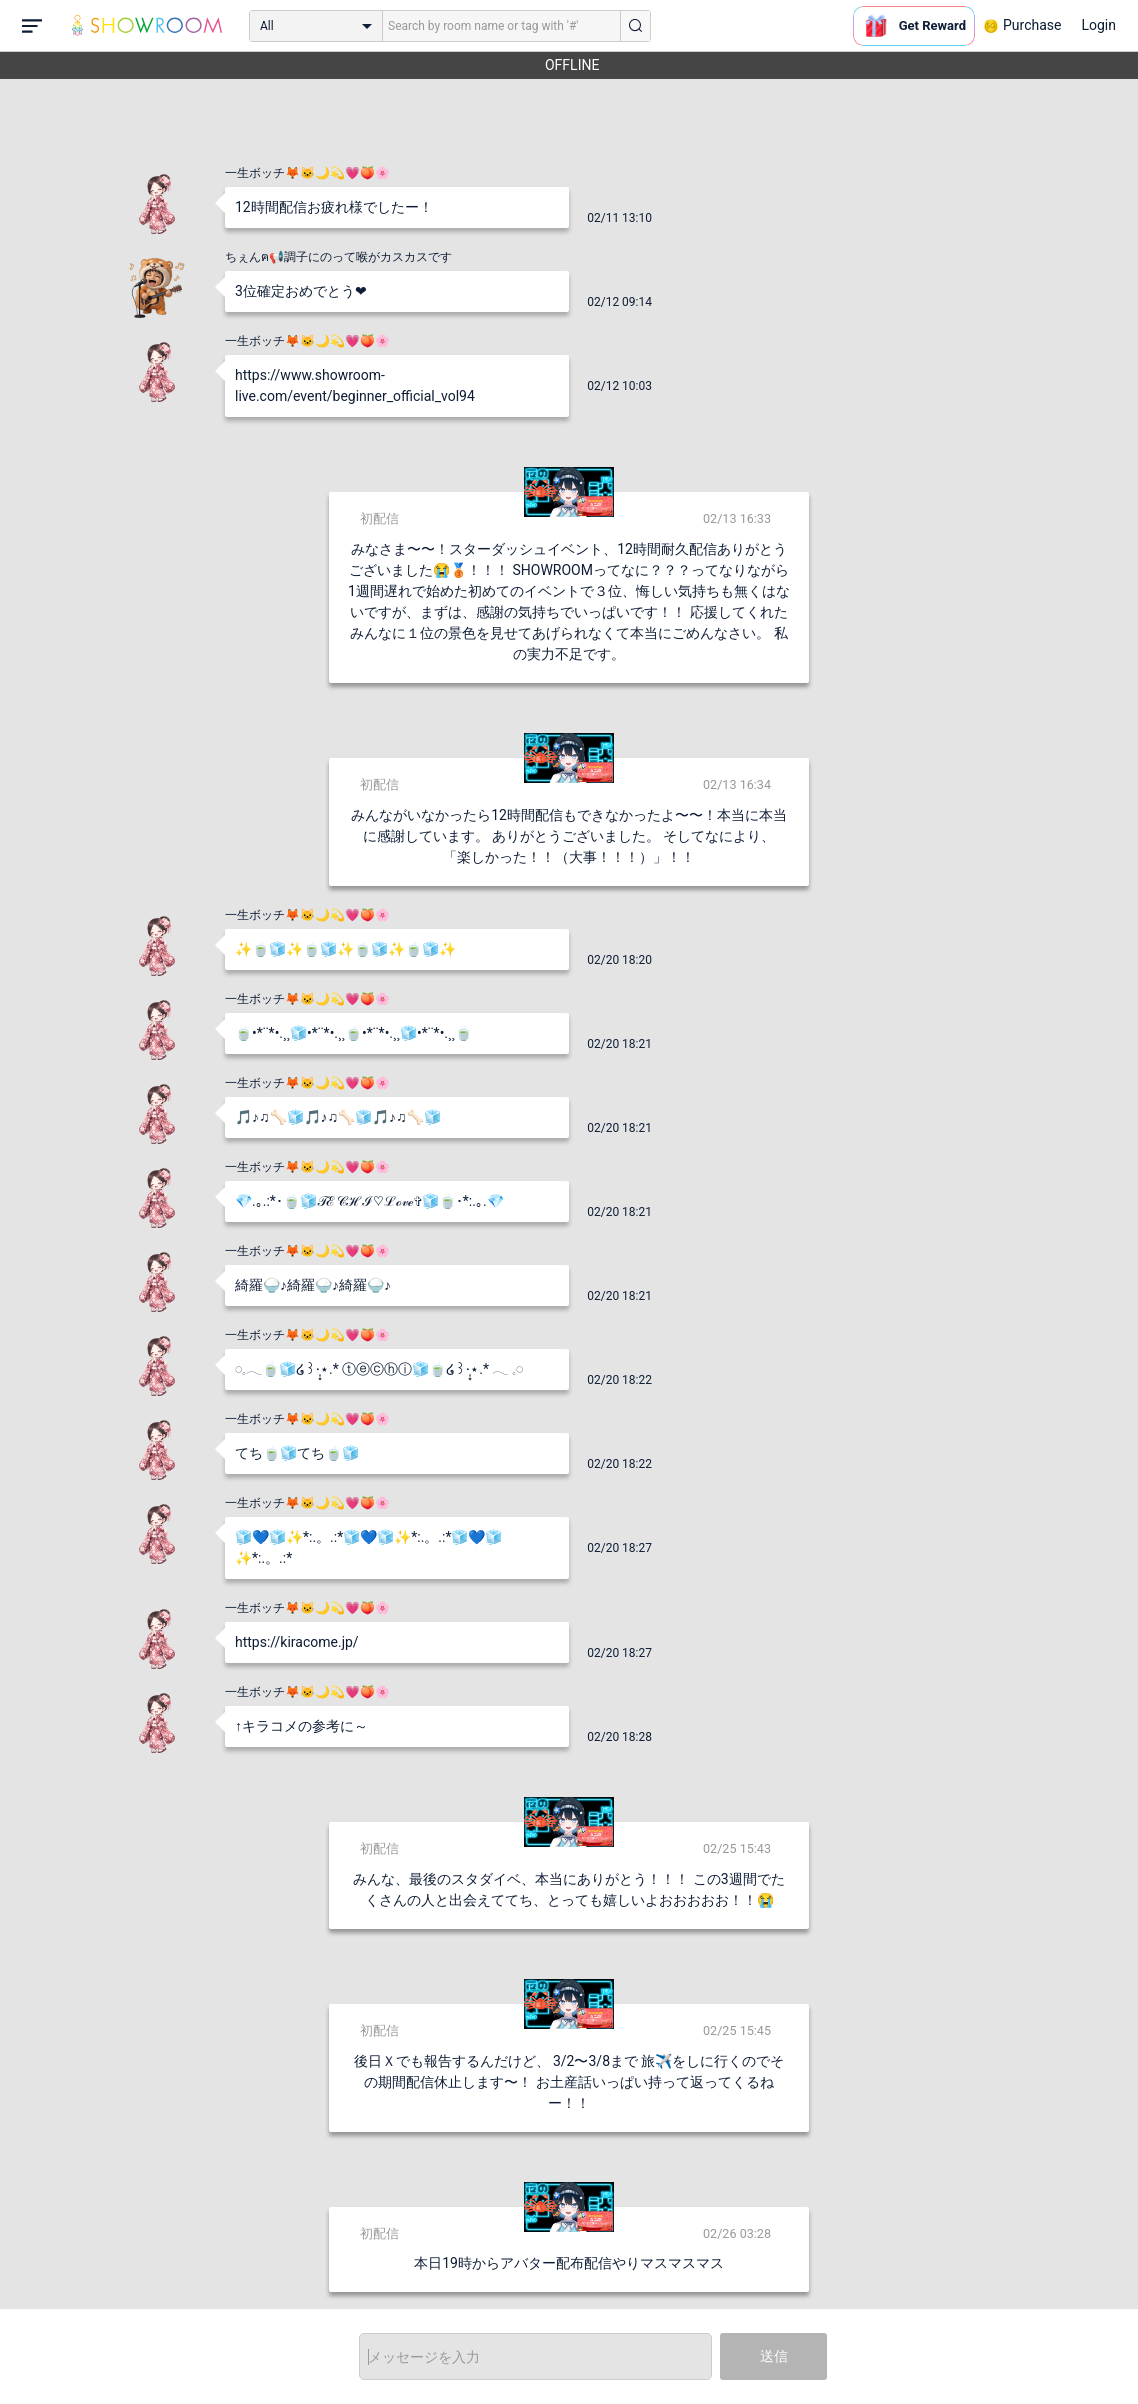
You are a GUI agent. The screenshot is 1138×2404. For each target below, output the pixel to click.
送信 (774, 2356)
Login (1098, 25)
